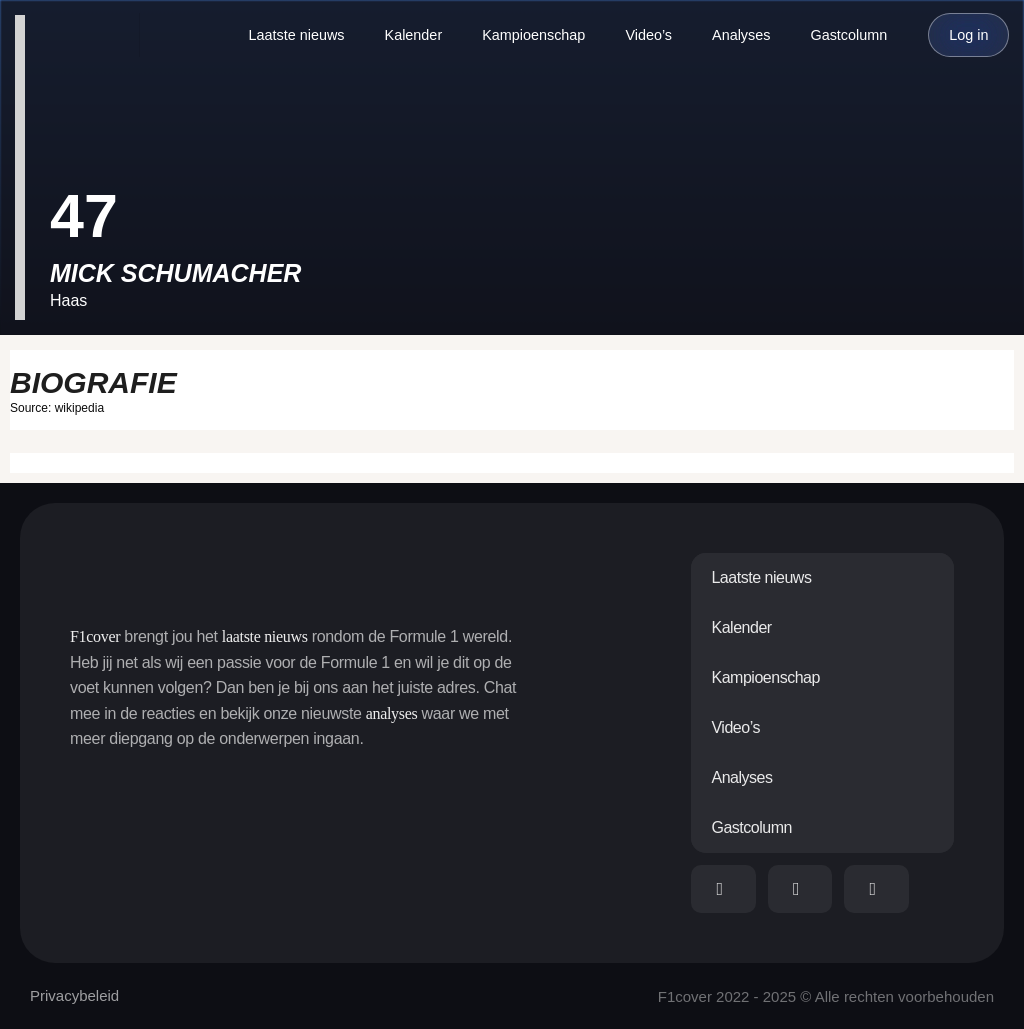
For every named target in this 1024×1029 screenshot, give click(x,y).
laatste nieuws (265, 636)
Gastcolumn (848, 35)
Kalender (414, 35)
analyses (392, 713)
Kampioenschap (533, 35)
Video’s (648, 35)
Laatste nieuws (297, 35)
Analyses (741, 35)
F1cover (95, 636)
